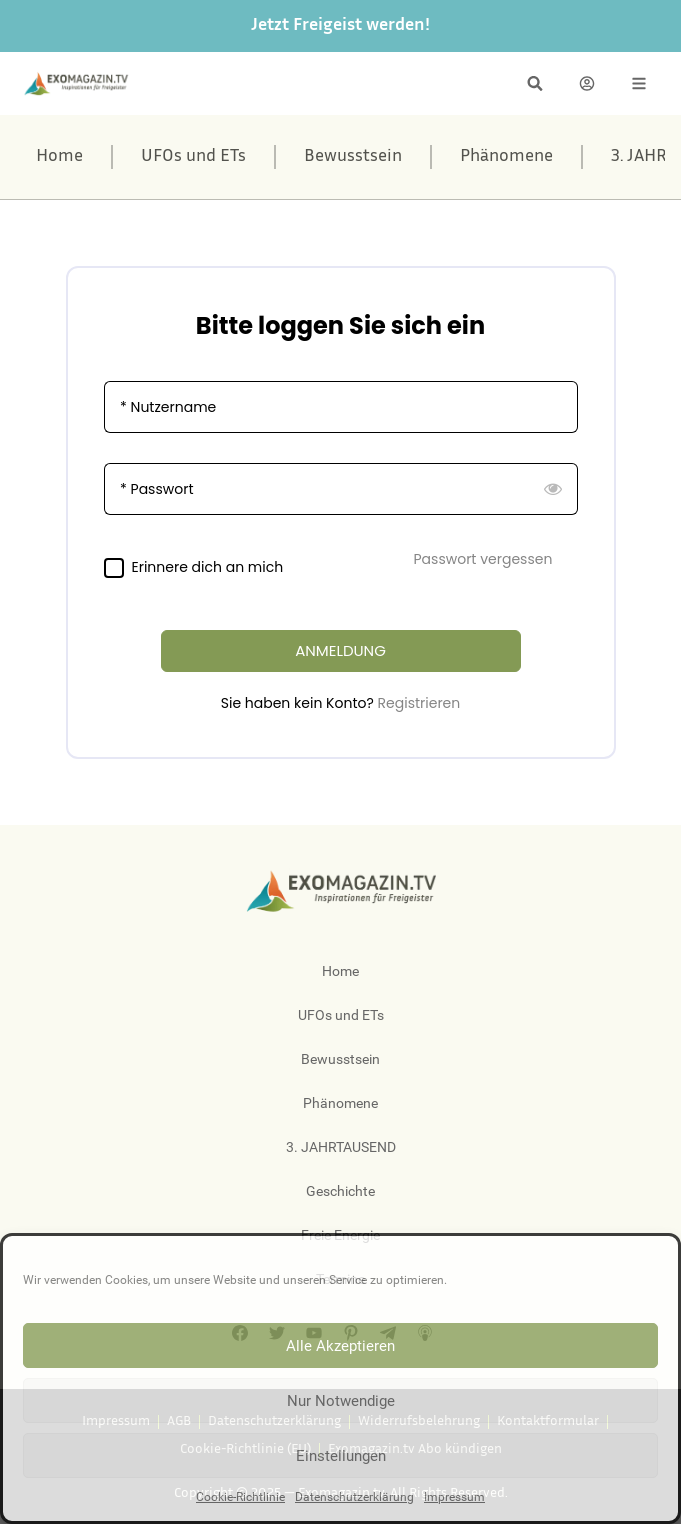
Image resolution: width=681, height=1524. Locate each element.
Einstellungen (341, 1456)
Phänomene (506, 157)
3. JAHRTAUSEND (341, 1147)
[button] (535, 83)
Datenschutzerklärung (354, 1497)
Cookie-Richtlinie (240, 1497)
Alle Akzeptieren (340, 1346)
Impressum (454, 1497)
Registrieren (419, 703)
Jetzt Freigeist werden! (340, 26)
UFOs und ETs (193, 157)
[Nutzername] (341, 407)
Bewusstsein (353, 157)
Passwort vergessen (483, 559)
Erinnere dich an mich (208, 567)
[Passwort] (341, 489)
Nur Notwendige (341, 1401)
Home (59, 157)
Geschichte (340, 1191)
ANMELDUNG (340, 650)
